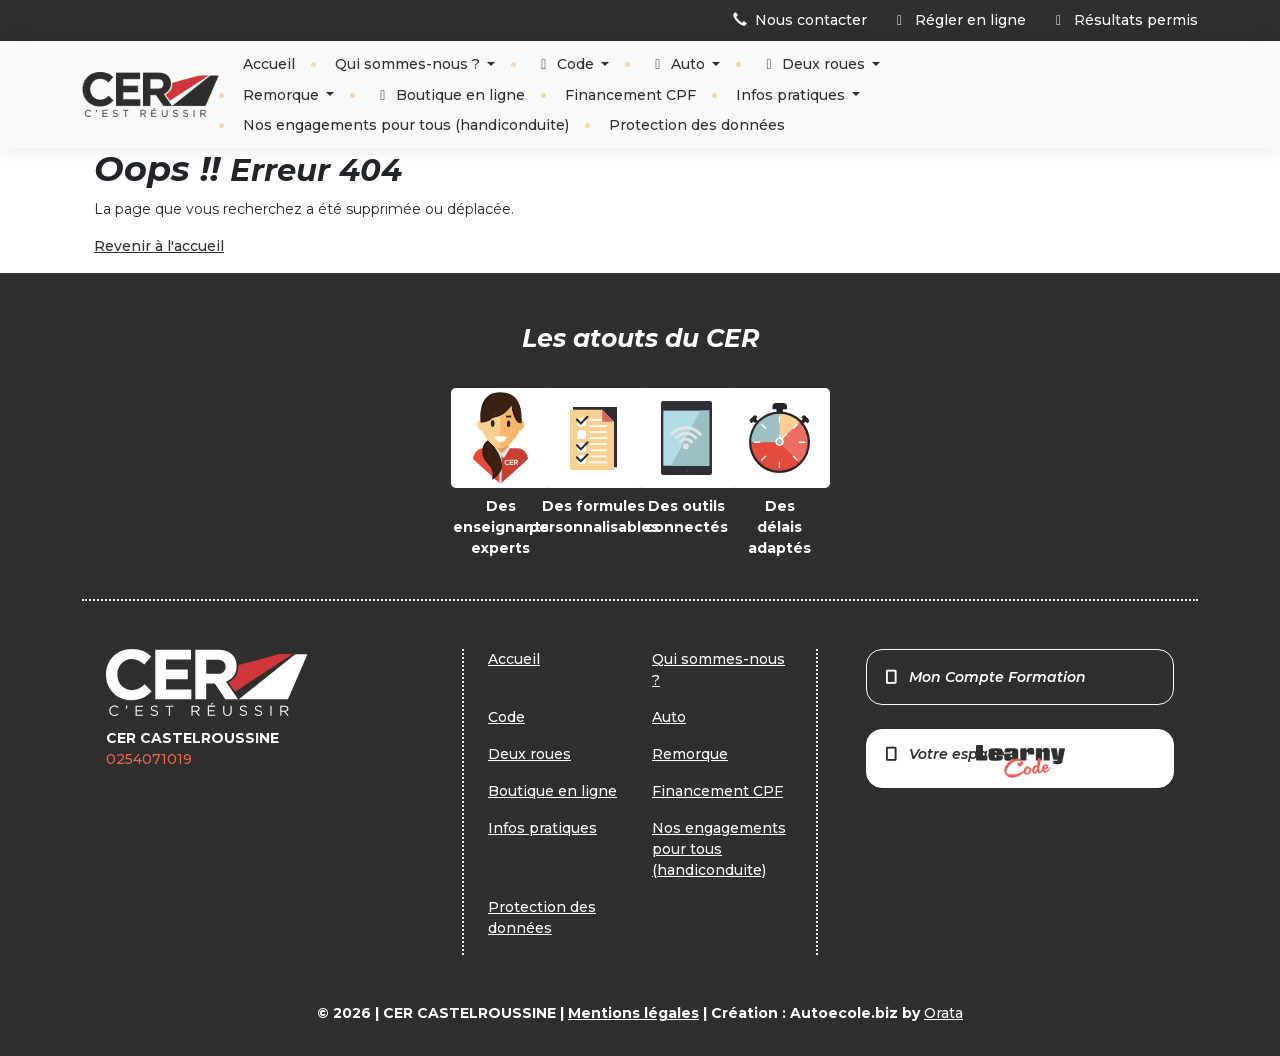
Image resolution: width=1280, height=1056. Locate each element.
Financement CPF (630, 95)
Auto (679, 64)
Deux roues (814, 64)
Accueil (269, 64)
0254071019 (149, 759)
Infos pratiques (792, 95)
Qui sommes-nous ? (409, 64)
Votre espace (974, 761)
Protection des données (697, 125)
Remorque (283, 95)
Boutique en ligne (449, 95)
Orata (943, 1013)
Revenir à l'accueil (159, 246)
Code (566, 64)
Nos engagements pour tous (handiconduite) (406, 125)
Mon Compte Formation (984, 677)
